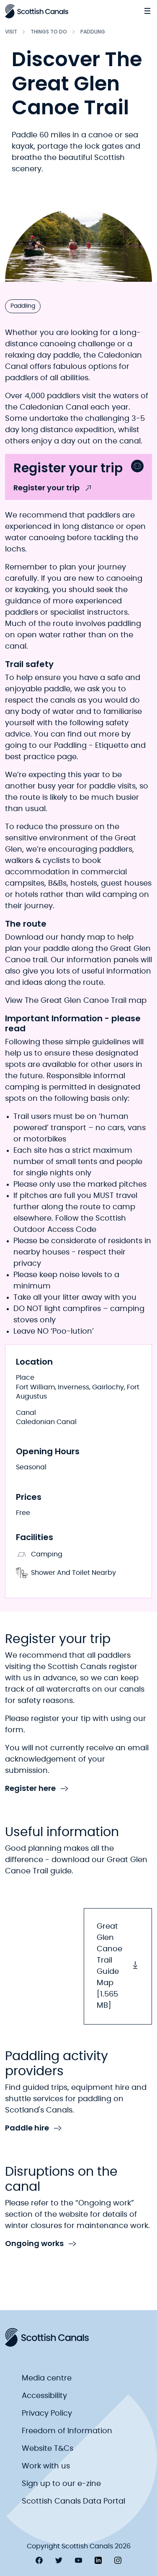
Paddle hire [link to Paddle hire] (33, 2128)
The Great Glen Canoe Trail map (85, 1001)
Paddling (92, 31)
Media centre (47, 2378)
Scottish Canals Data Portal (73, 2501)
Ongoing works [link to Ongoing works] (40, 2244)
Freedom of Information (67, 2431)
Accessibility (44, 2396)
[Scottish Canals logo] (36, 11)
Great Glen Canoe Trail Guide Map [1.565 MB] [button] (118, 1966)
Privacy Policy (47, 2413)
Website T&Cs (47, 2448)
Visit (11, 31)
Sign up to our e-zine (61, 2484)
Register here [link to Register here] (36, 1788)
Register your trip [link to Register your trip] (52, 488)
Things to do (49, 31)
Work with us (46, 2466)
